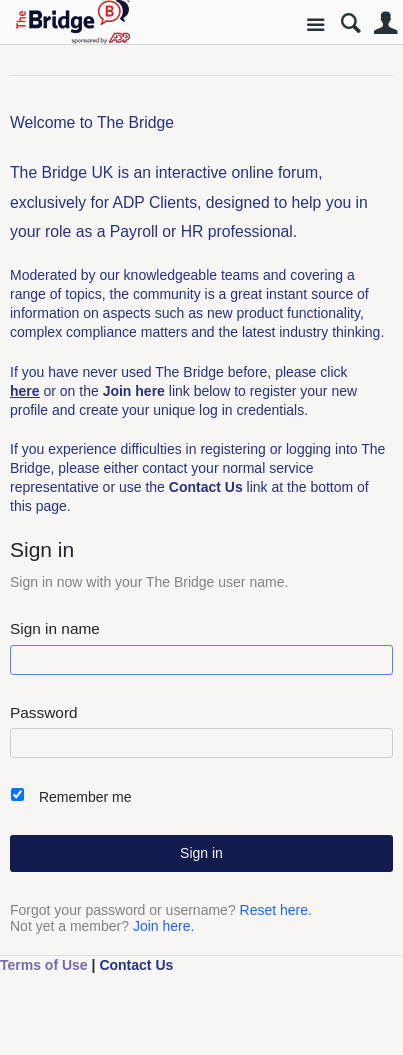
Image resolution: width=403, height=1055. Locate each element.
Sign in (201, 853)
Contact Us (136, 965)
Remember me (85, 797)
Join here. (163, 926)
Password (44, 713)
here (25, 391)
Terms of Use (44, 965)
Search (350, 23)
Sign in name (55, 629)
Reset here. (276, 910)
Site (315, 25)
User (385, 23)
